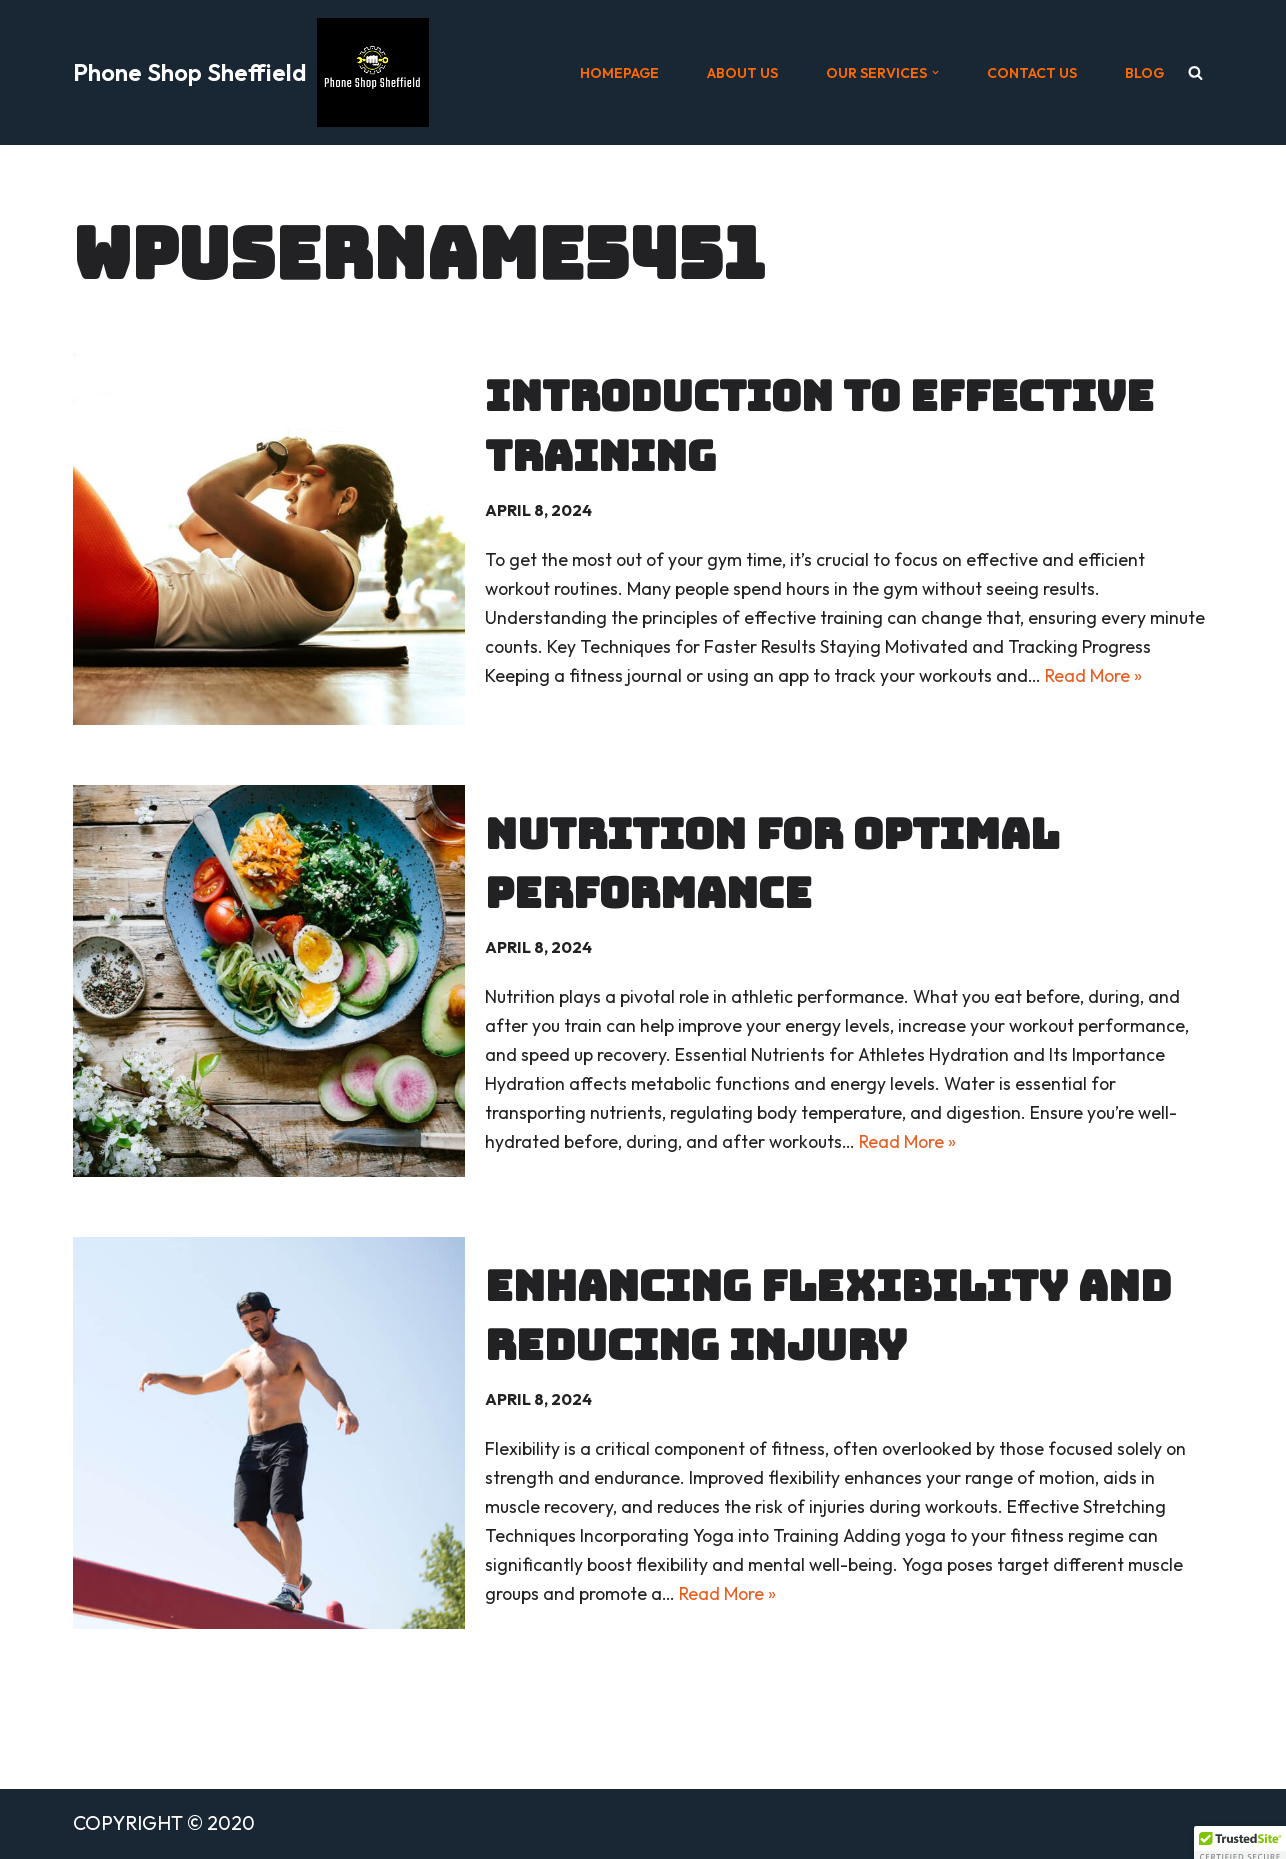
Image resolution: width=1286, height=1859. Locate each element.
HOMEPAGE (619, 73)
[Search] (1195, 72)
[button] (935, 72)
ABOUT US (742, 73)
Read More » (1093, 675)
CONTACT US (1032, 73)
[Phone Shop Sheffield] (251, 72)
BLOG (1144, 73)
